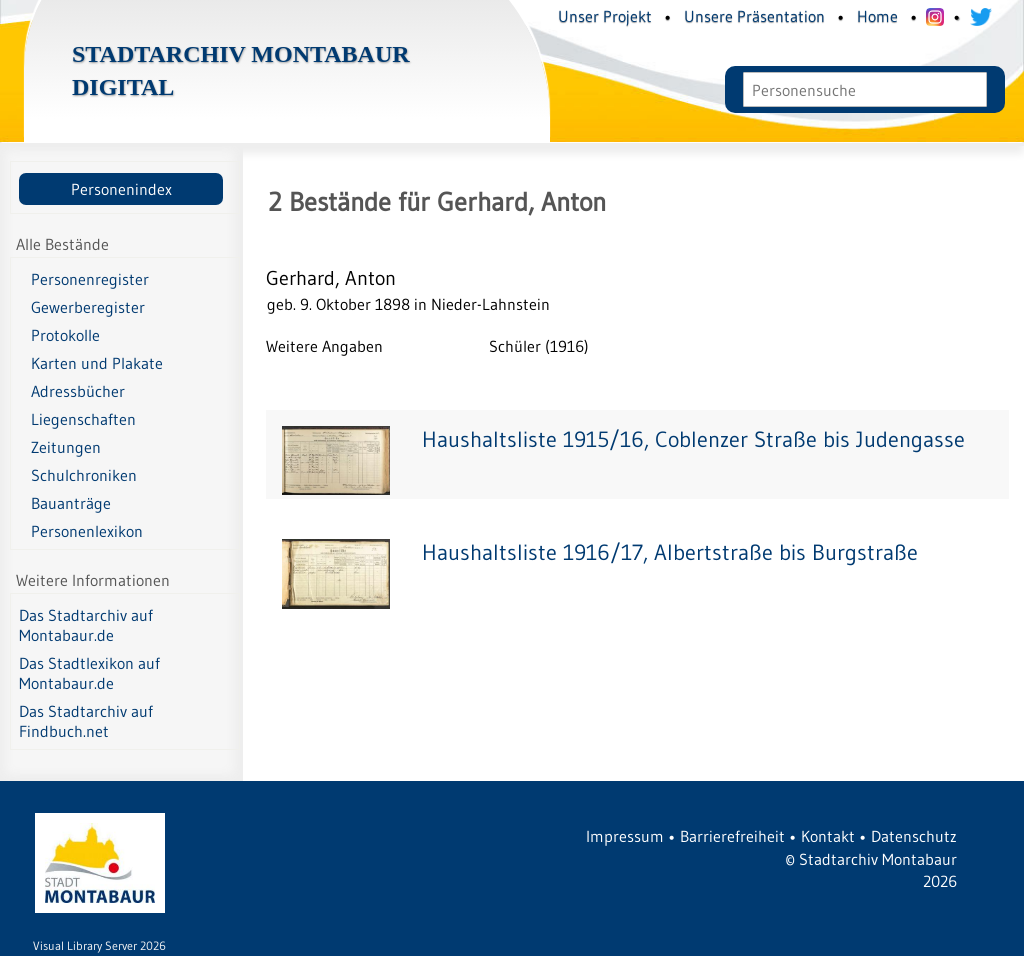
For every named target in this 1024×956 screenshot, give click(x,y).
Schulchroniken (84, 475)
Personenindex (121, 189)
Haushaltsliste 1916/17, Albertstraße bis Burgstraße (670, 552)
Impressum (625, 836)
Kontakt (828, 836)
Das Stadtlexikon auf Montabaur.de (89, 673)
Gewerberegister (88, 307)
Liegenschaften (83, 419)
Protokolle (65, 335)
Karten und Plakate (97, 363)
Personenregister (90, 279)
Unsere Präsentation (754, 16)
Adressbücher (78, 391)
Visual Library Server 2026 (99, 945)
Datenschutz (914, 836)
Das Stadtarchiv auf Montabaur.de (86, 625)
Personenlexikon (87, 531)
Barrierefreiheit (732, 836)
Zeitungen (66, 447)
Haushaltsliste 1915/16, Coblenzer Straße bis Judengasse (693, 439)
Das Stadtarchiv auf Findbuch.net (86, 721)
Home (877, 16)
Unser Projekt (605, 16)
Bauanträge (71, 503)
